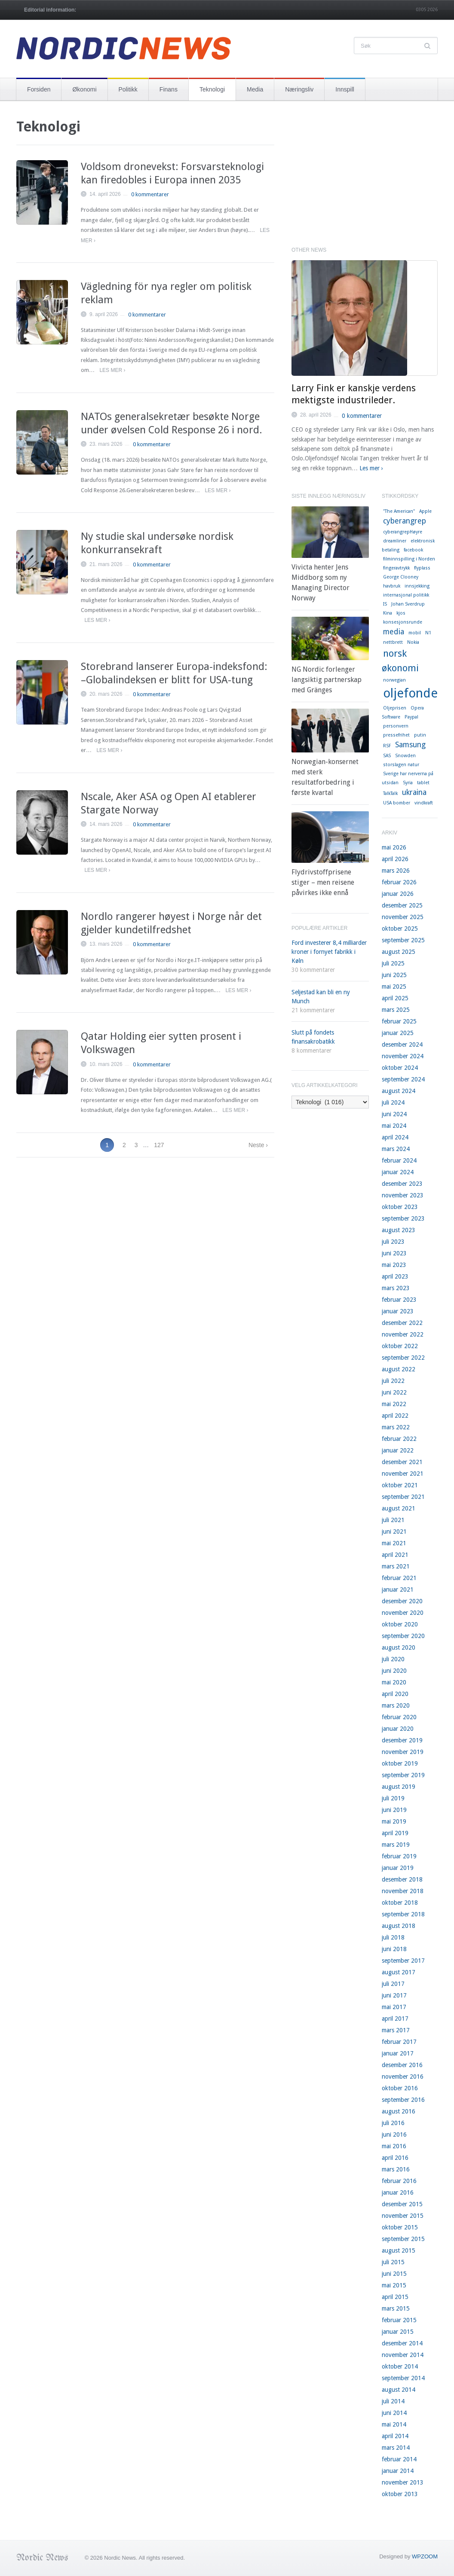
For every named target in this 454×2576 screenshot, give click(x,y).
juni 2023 (394, 1253)
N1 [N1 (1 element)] (428, 633)
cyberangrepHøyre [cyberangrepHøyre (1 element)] (402, 532)
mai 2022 (394, 1404)
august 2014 (398, 2389)
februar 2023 (399, 1299)
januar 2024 (398, 1172)
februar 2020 (399, 1717)
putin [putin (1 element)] (420, 735)
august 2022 (398, 1369)
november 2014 (402, 2354)
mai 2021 (394, 1543)
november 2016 (402, 2076)
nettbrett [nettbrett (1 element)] (393, 642)
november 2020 (402, 1612)
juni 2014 (394, 2412)
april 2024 (395, 1137)
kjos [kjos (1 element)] (400, 613)
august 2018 (398, 1925)
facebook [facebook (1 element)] (413, 550)
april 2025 (395, 998)
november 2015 (402, 2215)
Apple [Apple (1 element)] (425, 511)
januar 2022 (398, 1450)
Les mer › (112, 370)
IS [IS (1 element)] (385, 604)
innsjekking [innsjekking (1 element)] (417, 586)
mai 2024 (394, 1125)
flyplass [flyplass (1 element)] (422, 568)
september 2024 (403, 1079)
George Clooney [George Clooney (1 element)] (400, 577)
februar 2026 (399, 882)
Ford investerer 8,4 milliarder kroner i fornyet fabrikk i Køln (329, 951)
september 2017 (403, 1960)
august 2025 (398, 951)
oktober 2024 (400, 1067)
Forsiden (38, 89)
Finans (169, 89)
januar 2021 (398, 1589)
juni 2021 (394, 1531)
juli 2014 (393, 2401)
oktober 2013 (400, 2494)
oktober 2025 (400, 928)
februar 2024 (399, 1160)
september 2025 (403, 940)
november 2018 (402, 1891)
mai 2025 (394, 986)
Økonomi (84, 89)
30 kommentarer (313, 969)
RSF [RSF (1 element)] (387, 746)
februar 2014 (399, 2459)
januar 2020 (398, 1728)
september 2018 (403, 1914)
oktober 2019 (400, 1763)
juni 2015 (394, 2273)
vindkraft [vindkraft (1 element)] (423, 803)
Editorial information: (50, 10)
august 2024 (398, 1090)
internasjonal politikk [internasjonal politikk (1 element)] (406, 595)
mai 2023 (394, 1264)
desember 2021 (402, 1462)
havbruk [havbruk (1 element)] (391, 586)
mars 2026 (396, 870)
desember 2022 (402, 1322)
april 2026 (395, 859)
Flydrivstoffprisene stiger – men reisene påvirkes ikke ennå (322, 882)
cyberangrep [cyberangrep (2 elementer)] (404, 521)
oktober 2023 (400, 1206)
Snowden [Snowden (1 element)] (405, 755)
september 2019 (403, 1775)
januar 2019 (398, 1867)
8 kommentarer (311, 1050)
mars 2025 (396, 1009)
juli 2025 (393, 963)
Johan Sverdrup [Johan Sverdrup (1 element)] (408, 604)
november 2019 (402, 1751)
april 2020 (395, 1693)
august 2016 (398, 2111)
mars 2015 (396, 2308)
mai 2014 (394, 2424)
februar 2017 (399, 2041)
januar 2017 (398, 2053)
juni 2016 (394, 2134)
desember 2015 (402, 2204)
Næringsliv (299, 89)
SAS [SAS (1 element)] (387, 755)
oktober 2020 (400, 1624)
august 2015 (398, 2250)
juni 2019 (394, 1809)
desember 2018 (402, 1879)
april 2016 (395, 2157)
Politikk (128, 89)
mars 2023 (396, 1288)
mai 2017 (394, 2007)
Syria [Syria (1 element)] (408, 783)
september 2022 (403, 1357)
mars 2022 (396, 1427)
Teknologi (212, 89)
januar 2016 (398, 2192)
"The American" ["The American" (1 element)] (399, 511)
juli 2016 (393, 2122)
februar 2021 (399, 1577)
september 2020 (403, 1635)
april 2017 (395, 2018)
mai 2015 (394, 2285)
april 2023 (395, 1276)
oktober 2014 (400, 2366)
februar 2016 (399, 2180)
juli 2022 (393, 1380)
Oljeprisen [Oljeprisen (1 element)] (394, 708)
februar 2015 (399, 2320)
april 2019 (395, 1833)
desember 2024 (402, 1044)
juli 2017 (393, 1983)
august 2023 (398, 1230)
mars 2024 (396, 1148)
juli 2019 (393, 1798)
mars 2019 (396, 1844)
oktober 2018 (400, 1902)
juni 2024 (394, 1114)
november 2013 (402, 2482)
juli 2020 (393, 1659)
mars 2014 (396, 2447)
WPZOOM (425, 2556)
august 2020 (398, 1647)
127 (159, 1145)
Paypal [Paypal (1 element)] (411, 717)
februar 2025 (399, 1021)
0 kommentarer (150, 194)
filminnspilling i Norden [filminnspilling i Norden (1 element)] (409, 559)
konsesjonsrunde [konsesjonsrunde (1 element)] (402, 622)
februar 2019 (399, 1856)
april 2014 (395, 2436)
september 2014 (403, 2378)
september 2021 (403, 1496)
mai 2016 (394, 2146)
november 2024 (402, 1056)
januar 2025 (398, 1032)
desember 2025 (402, 905)
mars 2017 (396, 2030)
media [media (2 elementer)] (393, 631)
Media (255, 89)
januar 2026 (398, 893)
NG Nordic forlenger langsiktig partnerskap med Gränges (326, 679)
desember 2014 (402, 2343)
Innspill (344, 89)
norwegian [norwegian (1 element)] (394, 680)
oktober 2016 (400, 2088)
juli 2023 (393, 1241)
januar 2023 (398, 1311)
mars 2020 (396, 1705)
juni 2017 (394, 1995)
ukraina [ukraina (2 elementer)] (414, 792)
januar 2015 (398, 2331)
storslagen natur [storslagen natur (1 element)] (401, 764)
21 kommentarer (313, 1010)
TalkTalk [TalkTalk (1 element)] (390, 793)
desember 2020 (402, 1601)
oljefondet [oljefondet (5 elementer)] (412, 693)
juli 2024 (393, 1102)
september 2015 (403, 2238)
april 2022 (395, 1415)
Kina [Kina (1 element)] (387, 613)
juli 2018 (393, 1937)
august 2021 (398, 1508)
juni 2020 (394, 1670)
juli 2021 (393, 1519)
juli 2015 (393, 2262)
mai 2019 (394, 1821)
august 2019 (398, 1786)
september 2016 (403, 2099)
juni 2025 (394, 974)
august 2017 (398, 1972)
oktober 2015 (400, 2227)
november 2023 (402, 1195)
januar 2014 (398, 2470)
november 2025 (402, 916)
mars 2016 (396, 2169)
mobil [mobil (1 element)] (414, 633)
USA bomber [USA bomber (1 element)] (396, 803)
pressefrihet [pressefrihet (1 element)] (396, 735)
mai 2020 (394, 1682)
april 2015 (395, 2296)
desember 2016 (402, 2064)
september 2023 (403, 1218)
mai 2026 (394, 847)
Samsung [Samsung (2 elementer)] (410, 744)
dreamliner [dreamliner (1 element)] (394, 541)
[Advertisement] (364, 178)
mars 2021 (396, 1566)
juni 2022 (394, 1392)
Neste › (258, 1145)
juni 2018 (394, 1949)
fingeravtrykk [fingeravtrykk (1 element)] (396, 568)
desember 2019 (402, 1740)
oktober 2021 (400, 1485)
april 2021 (395, 1554)
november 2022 (402, 1334)
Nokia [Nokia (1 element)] (413, 642)
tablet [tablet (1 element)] (423, 783)
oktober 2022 (400, 1346)
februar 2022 (399, 1438)
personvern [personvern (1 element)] (395, 726)
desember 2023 (402, 1183)
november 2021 (402, 1473)
